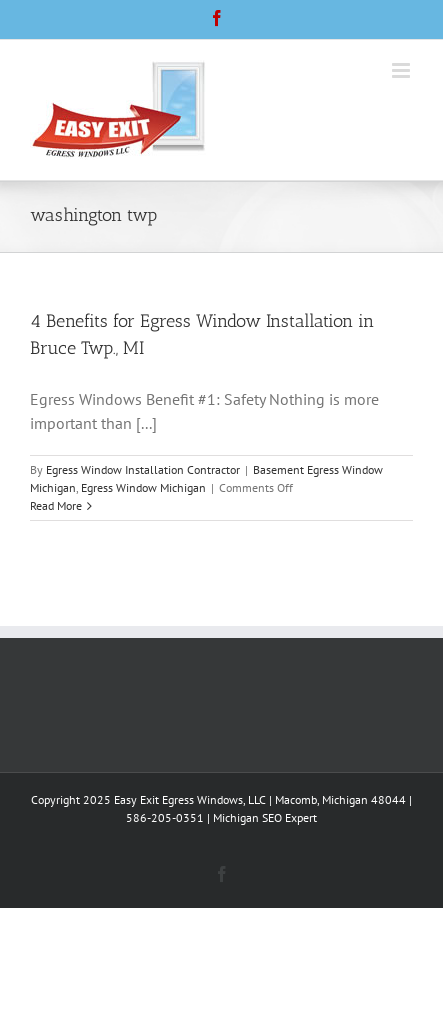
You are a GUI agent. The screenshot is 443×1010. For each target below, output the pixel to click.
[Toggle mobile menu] (402, 70)
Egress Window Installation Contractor (143, 469)
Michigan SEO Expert (265, 817)
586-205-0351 (165, 817)
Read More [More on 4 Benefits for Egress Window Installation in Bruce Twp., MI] (56, 505)
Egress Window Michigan (143, 487)
